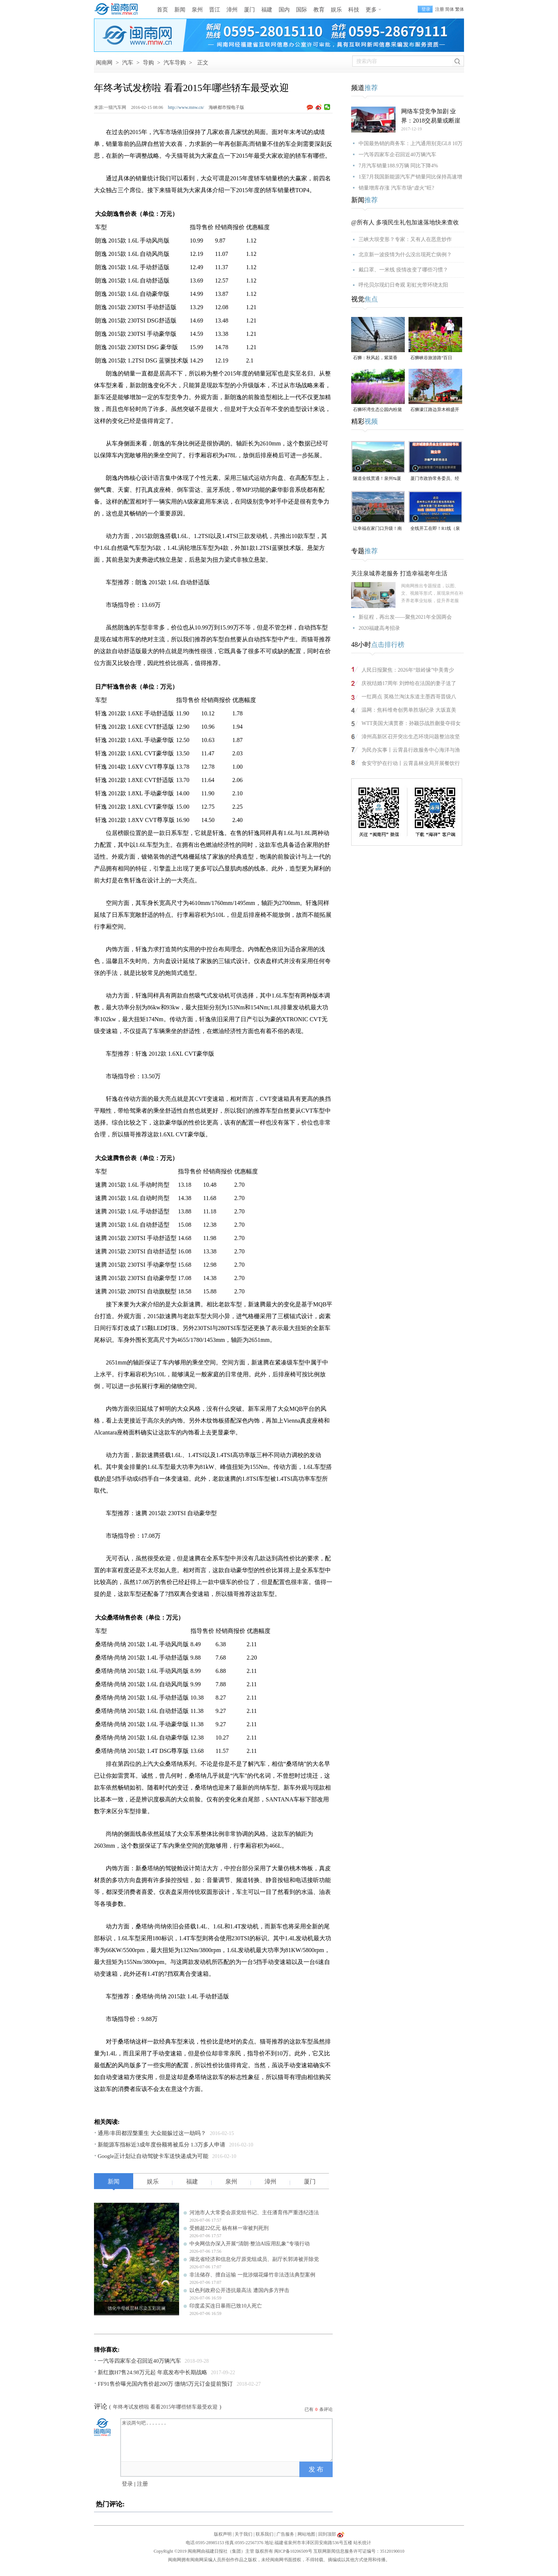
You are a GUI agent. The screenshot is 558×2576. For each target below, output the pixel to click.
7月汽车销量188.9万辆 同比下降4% (398, 165)
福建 (266, 10)
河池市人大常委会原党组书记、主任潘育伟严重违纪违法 (254, 2212)
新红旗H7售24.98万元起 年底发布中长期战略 (152, 2372)
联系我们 (264, 2534)
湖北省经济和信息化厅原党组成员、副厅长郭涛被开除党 (254, 2259)
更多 (371, 10)
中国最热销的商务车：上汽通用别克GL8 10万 (411, 143)
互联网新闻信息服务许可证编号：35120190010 (358, 2551)
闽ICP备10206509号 (293, 2551)
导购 (148, 63)
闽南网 (104, 63)
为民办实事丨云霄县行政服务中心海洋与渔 (411, 750)
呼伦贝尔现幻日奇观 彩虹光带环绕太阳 (403, 285)
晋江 (214, 10)
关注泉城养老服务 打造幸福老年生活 (399, 573)
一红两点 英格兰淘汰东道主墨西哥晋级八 (409, 696)
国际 (301, 10)
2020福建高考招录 (379, 628)
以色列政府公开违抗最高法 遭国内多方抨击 (239, 2290)
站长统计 (362, 2542)
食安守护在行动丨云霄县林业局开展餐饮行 (411, 763)
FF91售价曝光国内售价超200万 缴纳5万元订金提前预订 (165, 2384)
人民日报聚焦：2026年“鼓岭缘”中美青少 (408, 670)
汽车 (127, 63)
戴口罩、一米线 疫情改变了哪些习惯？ (403, 270)
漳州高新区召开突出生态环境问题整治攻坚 (411, 736)
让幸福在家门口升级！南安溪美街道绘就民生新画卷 (377, 529)
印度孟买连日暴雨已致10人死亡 (225, 2306)
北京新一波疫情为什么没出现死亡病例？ (405, 254)
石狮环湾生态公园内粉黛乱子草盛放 (377, 410)
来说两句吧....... (227, 2440)
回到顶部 (327, 2534)
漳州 (232, 10)
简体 (449, 9)
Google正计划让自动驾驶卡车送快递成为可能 (153, 2156)
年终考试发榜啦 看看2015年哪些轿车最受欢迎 (165, 2407)
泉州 (197, 10)
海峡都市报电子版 (226, 107)
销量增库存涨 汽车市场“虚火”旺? (396, 188)
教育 (319, 10)
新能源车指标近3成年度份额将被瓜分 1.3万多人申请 (161, 2145)
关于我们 (243, 2534)
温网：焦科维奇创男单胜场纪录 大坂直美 (409, 710)
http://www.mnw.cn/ (186, 107)
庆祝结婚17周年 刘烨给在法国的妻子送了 (409, 683)
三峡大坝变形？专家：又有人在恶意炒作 (405, 239)
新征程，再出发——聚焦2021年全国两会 (405, 617)
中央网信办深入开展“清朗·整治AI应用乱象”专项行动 (249, 2243)
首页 (162, 10)
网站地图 (306, 2534)
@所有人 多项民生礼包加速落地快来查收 (405, 222)
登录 (127, 2484)
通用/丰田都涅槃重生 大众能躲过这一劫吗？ (152, 2133)
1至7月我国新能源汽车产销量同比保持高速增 (410, 177)
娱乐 (336, 10)
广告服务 (285, 2534)
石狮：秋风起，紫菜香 (375, 357)
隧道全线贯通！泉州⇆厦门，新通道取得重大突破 (377, 479)
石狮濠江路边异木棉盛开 (434, 409)
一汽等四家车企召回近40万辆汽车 (139, 2361)
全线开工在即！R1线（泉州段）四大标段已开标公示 (435, 529)
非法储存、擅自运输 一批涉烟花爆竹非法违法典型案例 (252, 2275)
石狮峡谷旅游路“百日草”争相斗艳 (431, 358)
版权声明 (223, 2534)
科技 (353, 10)
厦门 (249, 10)
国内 (284, 10)
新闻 (179, 10)
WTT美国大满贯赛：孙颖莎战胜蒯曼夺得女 (411, 723)
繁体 (459, 9)
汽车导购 (175, 63)
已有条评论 (319, 2409)
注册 (439, 9)
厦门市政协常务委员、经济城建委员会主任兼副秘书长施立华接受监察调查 (434, 479)
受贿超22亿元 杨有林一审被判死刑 (229, 2228)
